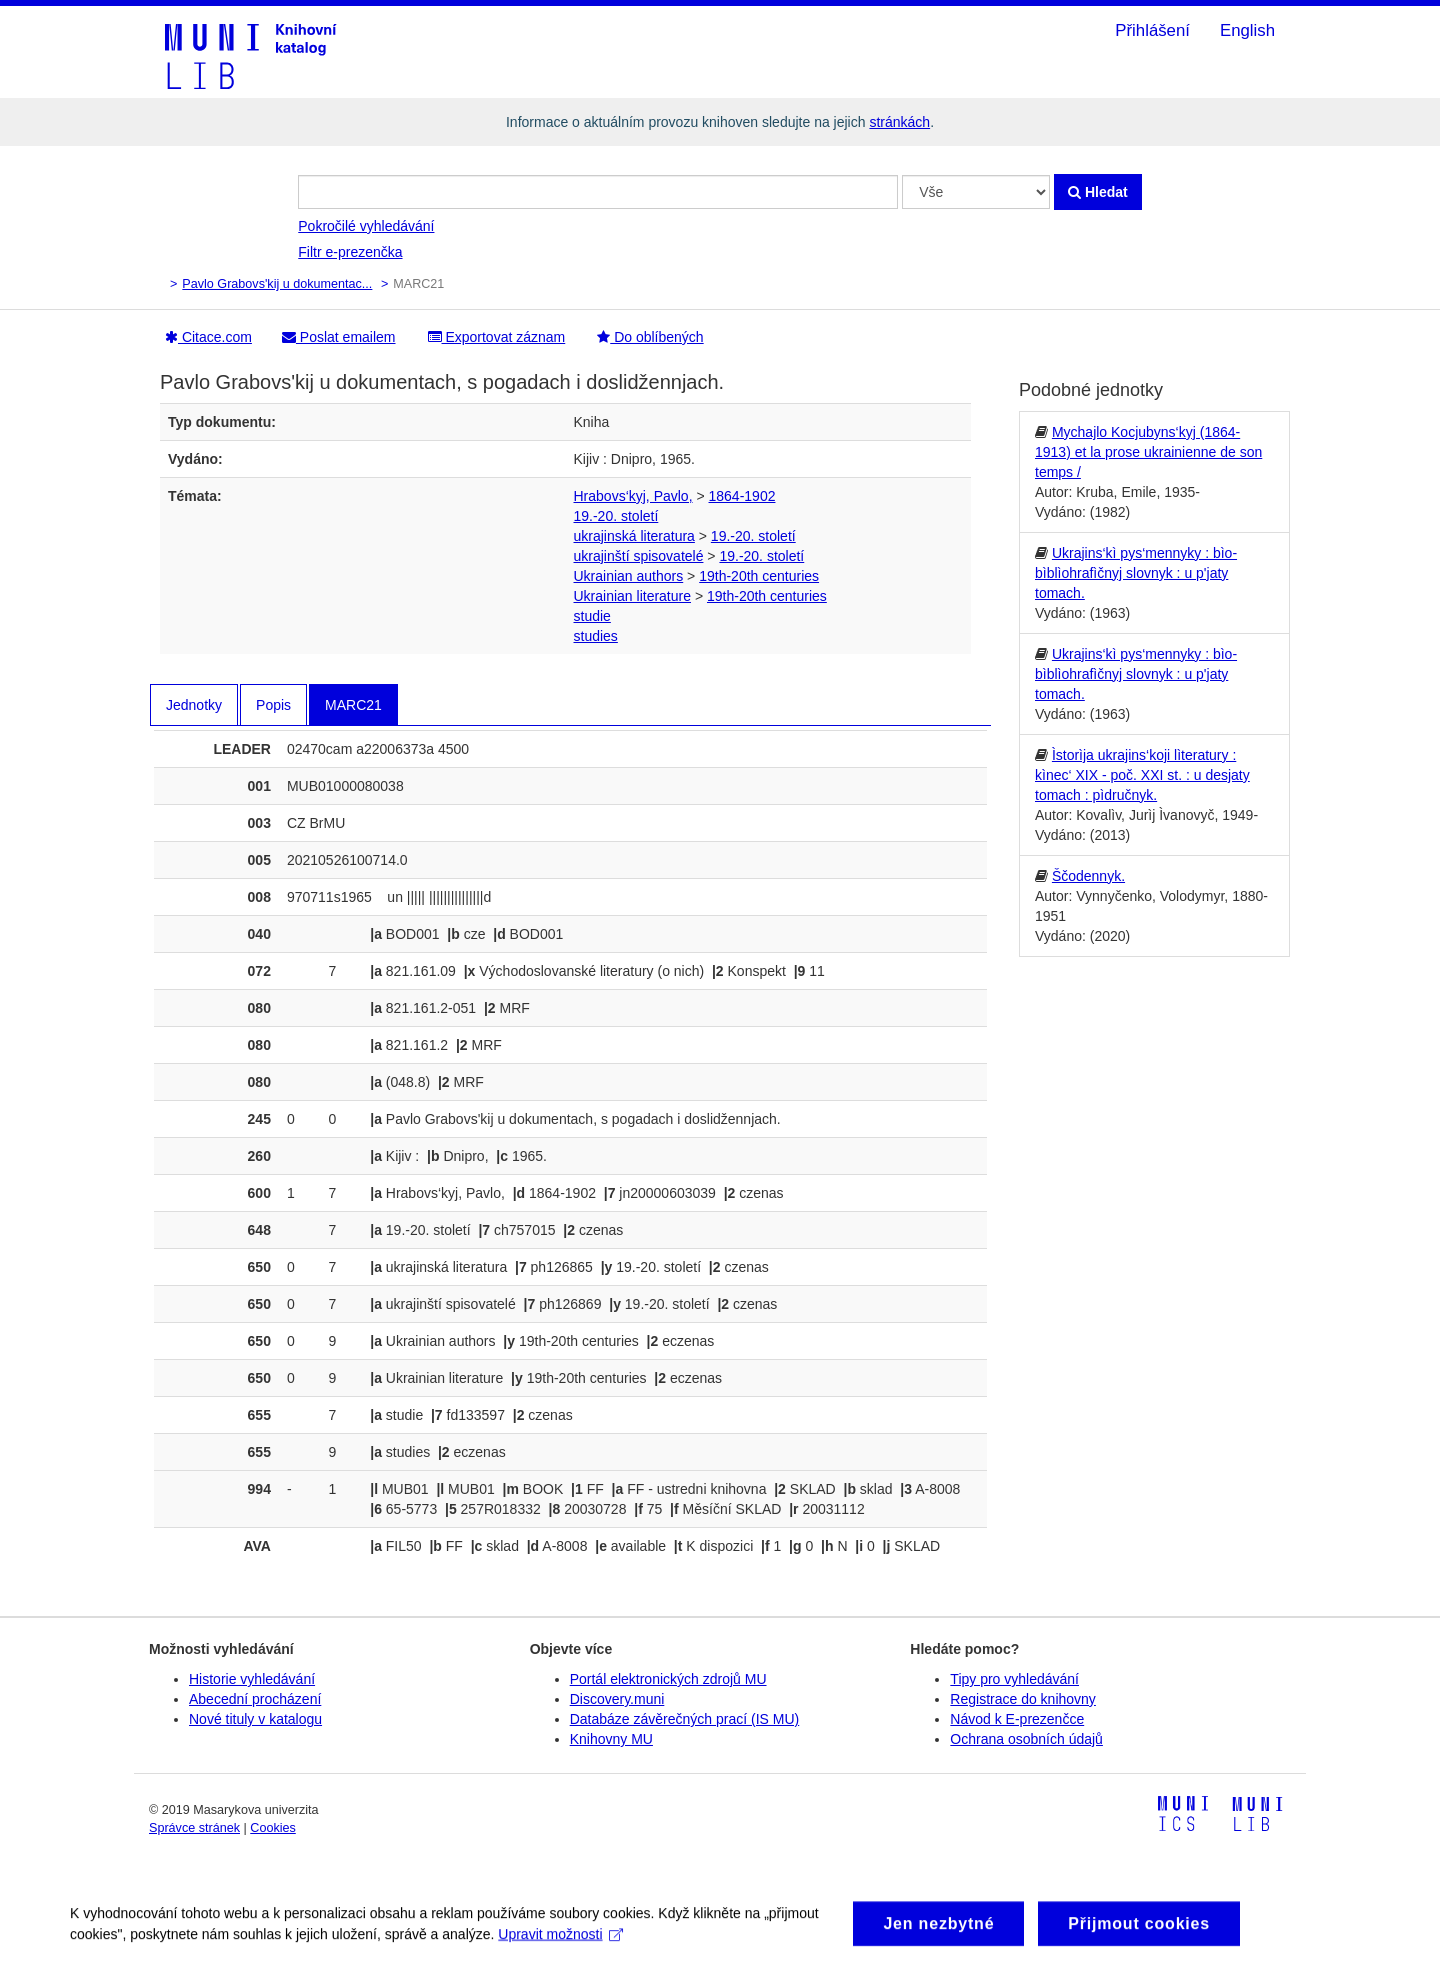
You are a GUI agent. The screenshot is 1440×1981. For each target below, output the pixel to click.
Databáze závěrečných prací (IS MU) (685, 1719)
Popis (273, 705)
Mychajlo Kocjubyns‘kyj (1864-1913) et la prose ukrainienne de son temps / (1148, 452)
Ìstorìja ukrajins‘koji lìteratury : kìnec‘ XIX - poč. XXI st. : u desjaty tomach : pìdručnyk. (1142, 775)
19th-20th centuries (759, 576)
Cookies (273, 1828)
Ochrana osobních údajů (1026, 1739)
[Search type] (976, 192)
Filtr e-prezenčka (350, 252)
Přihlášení (1152, 30)
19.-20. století (616, 516)
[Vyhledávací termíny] (598, 192)
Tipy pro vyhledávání (1014, 1679)
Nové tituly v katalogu (255, 1719)
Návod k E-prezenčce (1017, 1719)
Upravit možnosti (560, 1946)
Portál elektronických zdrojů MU (668, 1679)
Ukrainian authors (629, 576)
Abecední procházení (255, 1699)
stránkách (899, 122)
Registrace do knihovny (1023, 1699)
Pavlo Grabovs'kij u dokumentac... (277, 284)
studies (596, 636)
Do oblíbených (650, 337)
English (1247, 30)
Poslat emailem (339, 337)
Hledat (1098, 192)
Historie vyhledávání (252, 1679)
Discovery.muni (617, 1699)
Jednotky (194, 705)
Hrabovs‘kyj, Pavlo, (633, 496)
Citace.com (208, 337)
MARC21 (353, 705)
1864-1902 (742, 496)
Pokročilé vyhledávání (366, 226)
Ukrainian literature (633, 596)
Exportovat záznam (497, 337)
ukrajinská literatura (634, 536)
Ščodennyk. (1088, 876)
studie (592, 616)
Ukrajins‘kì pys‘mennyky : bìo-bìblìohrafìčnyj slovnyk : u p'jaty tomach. (1136, 573)
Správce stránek (194, 1828)
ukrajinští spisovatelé (639, 556)
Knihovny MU (611, 1739)
